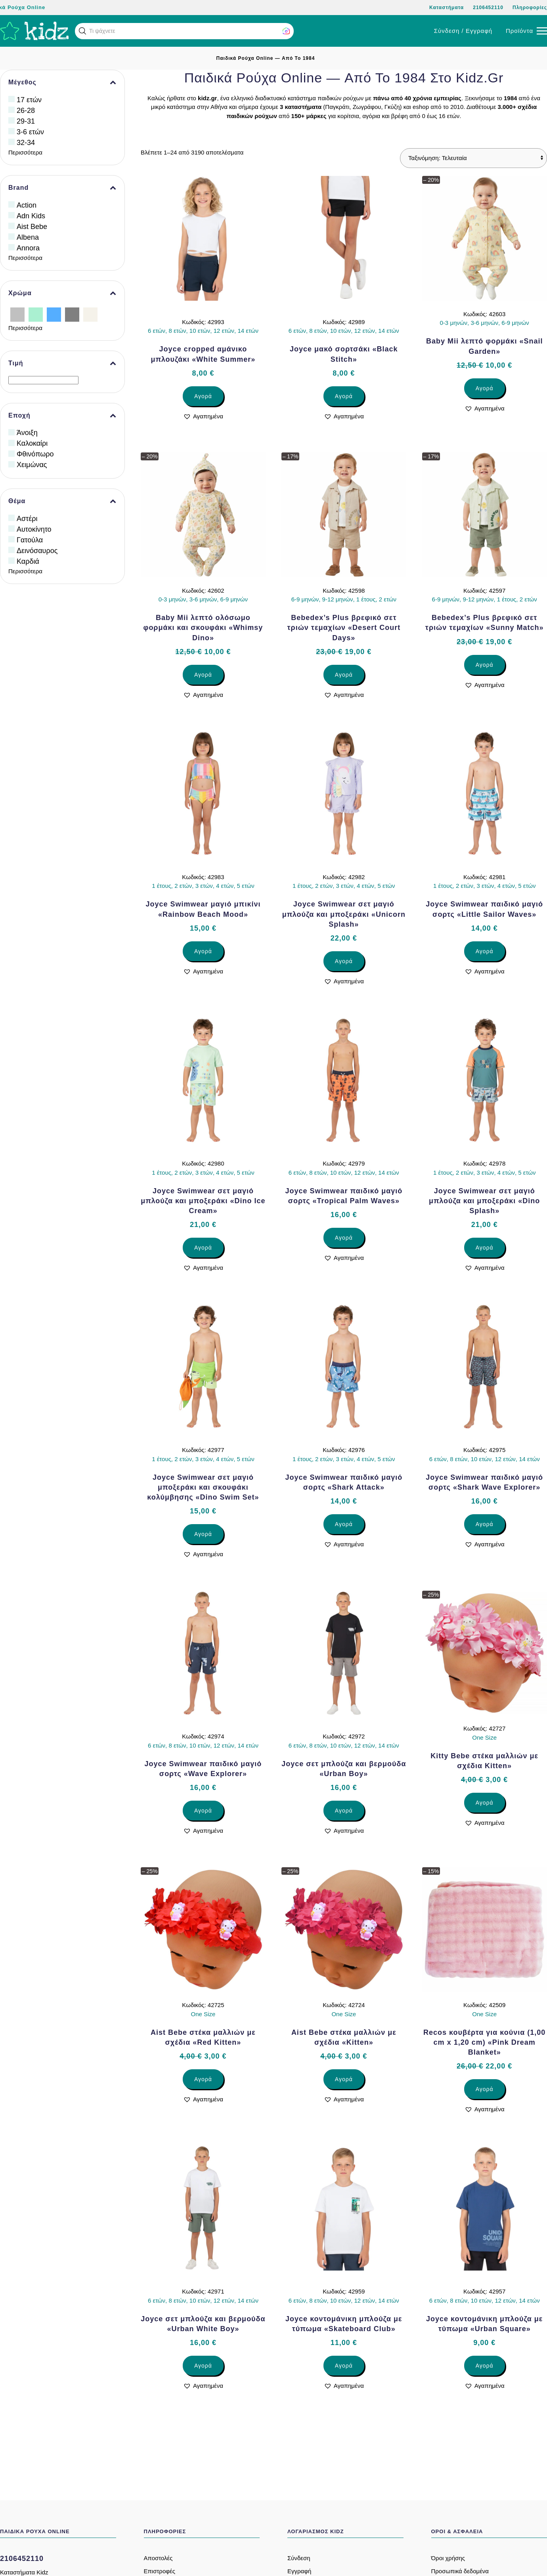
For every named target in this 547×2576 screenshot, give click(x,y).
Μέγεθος (62, 82)
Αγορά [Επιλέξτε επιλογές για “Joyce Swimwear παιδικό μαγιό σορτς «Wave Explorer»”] (203, 1810)
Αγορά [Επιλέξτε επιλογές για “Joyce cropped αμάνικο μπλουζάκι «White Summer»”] (203, 396)
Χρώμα (62, 293)
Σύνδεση (298, 2558)
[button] (82, 30)
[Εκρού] (90, 314)
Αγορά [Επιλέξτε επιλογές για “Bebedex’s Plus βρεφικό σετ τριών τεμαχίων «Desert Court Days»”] (344, 675)
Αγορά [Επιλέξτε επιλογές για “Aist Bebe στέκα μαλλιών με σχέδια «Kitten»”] (344, 2079)
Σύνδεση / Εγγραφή (463, 30)
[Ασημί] (17, 314)
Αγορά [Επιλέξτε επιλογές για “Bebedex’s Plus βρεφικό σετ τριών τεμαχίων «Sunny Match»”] (484, 665)
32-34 (26, 143)
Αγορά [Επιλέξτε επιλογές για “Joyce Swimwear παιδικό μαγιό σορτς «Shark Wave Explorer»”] (484, 1524)
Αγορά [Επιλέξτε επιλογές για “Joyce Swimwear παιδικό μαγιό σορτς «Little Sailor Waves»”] (484, 951)
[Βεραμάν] (36, 314)
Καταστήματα (446, 7)
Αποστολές (158, 2558)
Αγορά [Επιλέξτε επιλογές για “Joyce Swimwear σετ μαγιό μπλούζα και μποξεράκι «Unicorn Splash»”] (344, 961)
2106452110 (488, 7)
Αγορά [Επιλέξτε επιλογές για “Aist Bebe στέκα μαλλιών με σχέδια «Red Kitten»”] (203, 2079)
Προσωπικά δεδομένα (460, 2571)
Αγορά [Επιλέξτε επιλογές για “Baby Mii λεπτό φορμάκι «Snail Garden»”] (484, 388)
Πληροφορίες (530, 7)
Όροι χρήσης (448, 2558)
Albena (28, 237)
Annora (28, 248)
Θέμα (62, 501)
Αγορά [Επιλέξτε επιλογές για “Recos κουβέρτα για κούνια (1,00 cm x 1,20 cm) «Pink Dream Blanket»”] (484, 2089)
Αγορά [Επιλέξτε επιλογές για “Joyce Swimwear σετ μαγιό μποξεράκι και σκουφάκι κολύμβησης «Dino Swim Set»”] (203, 1534)
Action (26, 205)
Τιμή (62, 363)
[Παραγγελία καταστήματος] (473, 158)
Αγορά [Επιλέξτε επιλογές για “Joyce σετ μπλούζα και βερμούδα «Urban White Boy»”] (203, 2365)
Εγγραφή (299, 2571)
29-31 (26, 121)
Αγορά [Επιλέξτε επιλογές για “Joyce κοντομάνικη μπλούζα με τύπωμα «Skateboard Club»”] (344, 2365)
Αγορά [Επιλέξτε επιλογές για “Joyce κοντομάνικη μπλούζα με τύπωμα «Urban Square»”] (484, 2365)
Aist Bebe (32, 227)
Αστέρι (27, 519)
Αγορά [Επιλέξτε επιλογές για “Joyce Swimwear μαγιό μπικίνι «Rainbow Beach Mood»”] (203, 951)
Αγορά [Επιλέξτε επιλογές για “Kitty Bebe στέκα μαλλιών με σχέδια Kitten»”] (484, 1802)
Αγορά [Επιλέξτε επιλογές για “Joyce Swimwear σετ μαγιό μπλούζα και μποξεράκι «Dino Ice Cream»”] (203, 1247)
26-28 (26, 110)
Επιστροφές (159, 2571)
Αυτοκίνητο (34, 529)
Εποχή (62, 415)
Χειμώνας (32, 465)
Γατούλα (30, 540)
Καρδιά (28, 561)
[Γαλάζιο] (54, 314)
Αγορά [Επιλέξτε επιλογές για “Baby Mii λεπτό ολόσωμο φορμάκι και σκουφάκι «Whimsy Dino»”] (203, 675)
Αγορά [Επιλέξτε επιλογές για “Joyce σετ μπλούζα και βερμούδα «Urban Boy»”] (344, 1810)
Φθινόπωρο (35, 454)
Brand (62, 187)
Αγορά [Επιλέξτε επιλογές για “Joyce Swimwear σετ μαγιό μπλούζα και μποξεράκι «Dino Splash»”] (484, 1247)
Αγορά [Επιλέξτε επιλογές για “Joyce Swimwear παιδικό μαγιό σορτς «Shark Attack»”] (344, 1524)
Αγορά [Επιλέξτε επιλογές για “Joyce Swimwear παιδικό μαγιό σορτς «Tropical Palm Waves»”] (344, 1238)
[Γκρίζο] (72, 314)
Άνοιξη (27, 433)
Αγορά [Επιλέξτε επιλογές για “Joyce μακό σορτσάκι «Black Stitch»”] (344, 396)
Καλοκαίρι (32, 443)
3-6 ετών (30, 132)
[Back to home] (34, 31)
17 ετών (29, 100)
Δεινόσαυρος (37, 551)
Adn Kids (31, 216)
